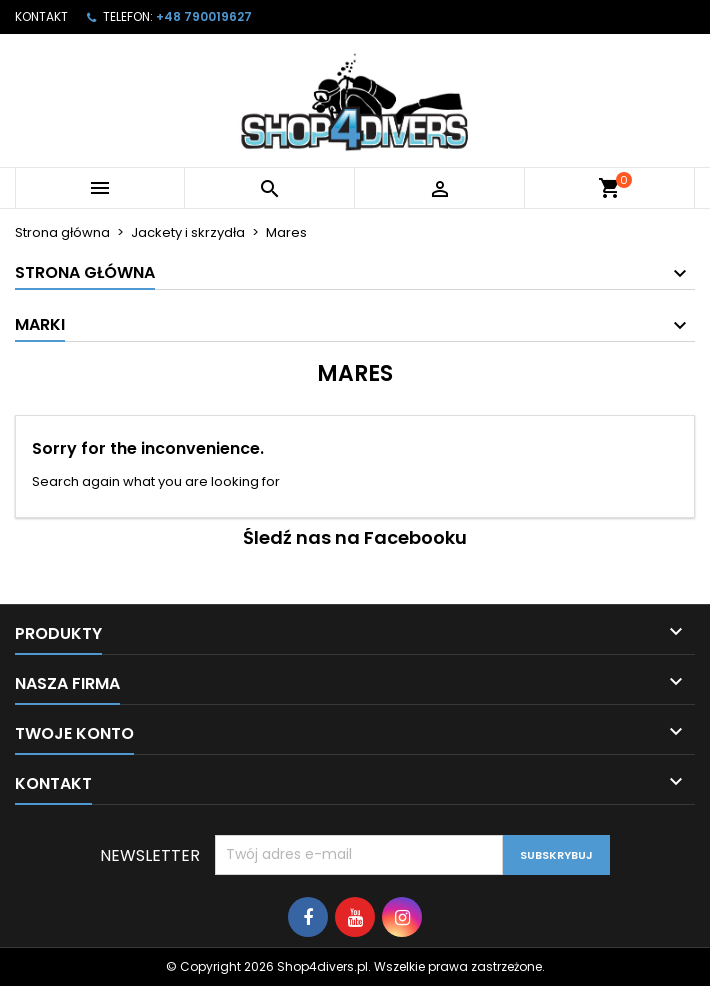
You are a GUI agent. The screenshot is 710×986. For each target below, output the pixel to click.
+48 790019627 (204, 16)
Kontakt (41, 16)
